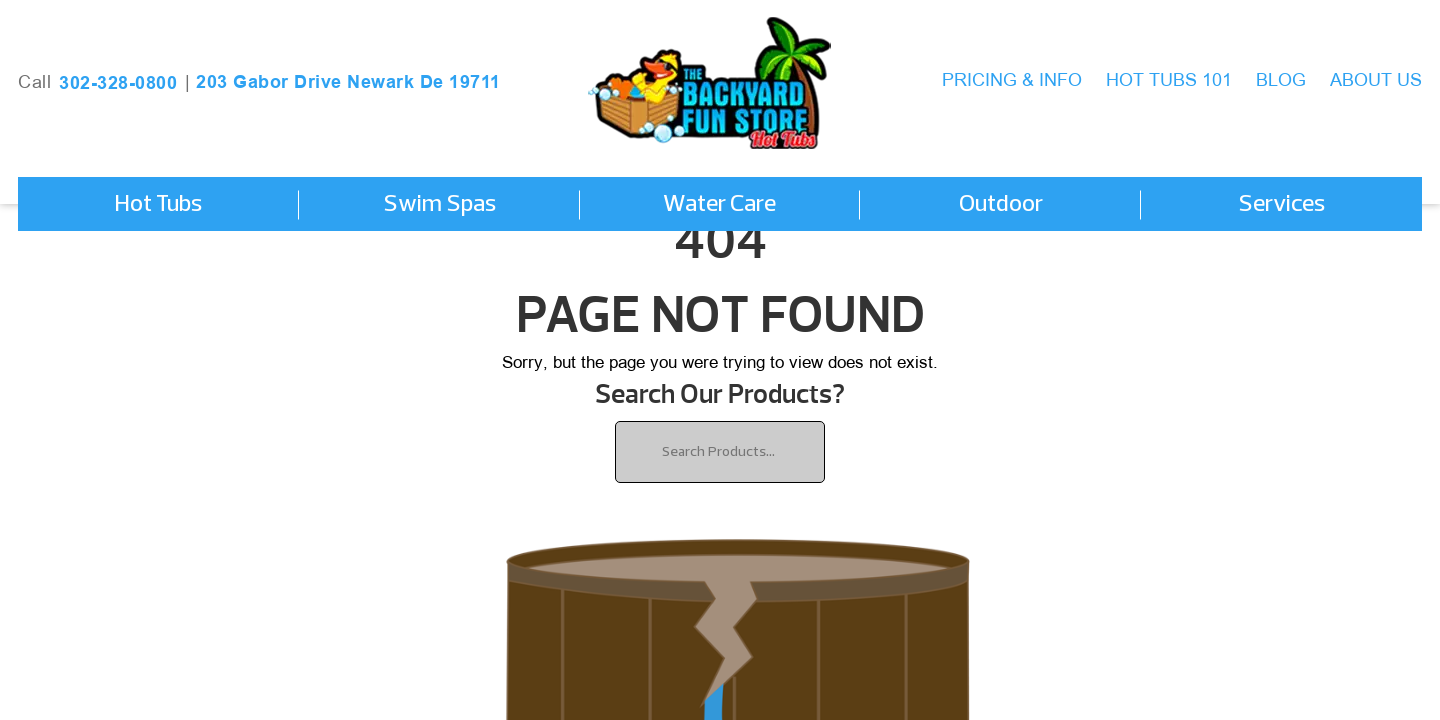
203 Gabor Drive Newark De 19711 (348, 82)
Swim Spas (439, 205)
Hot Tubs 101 (1169, 81)
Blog (1281, 81)
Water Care (719, 205)
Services (1281, 205)
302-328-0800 (118, 83)
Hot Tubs (158, 205)
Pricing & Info (1012, 81)
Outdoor (1001, 205)
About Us (1376, 81)
